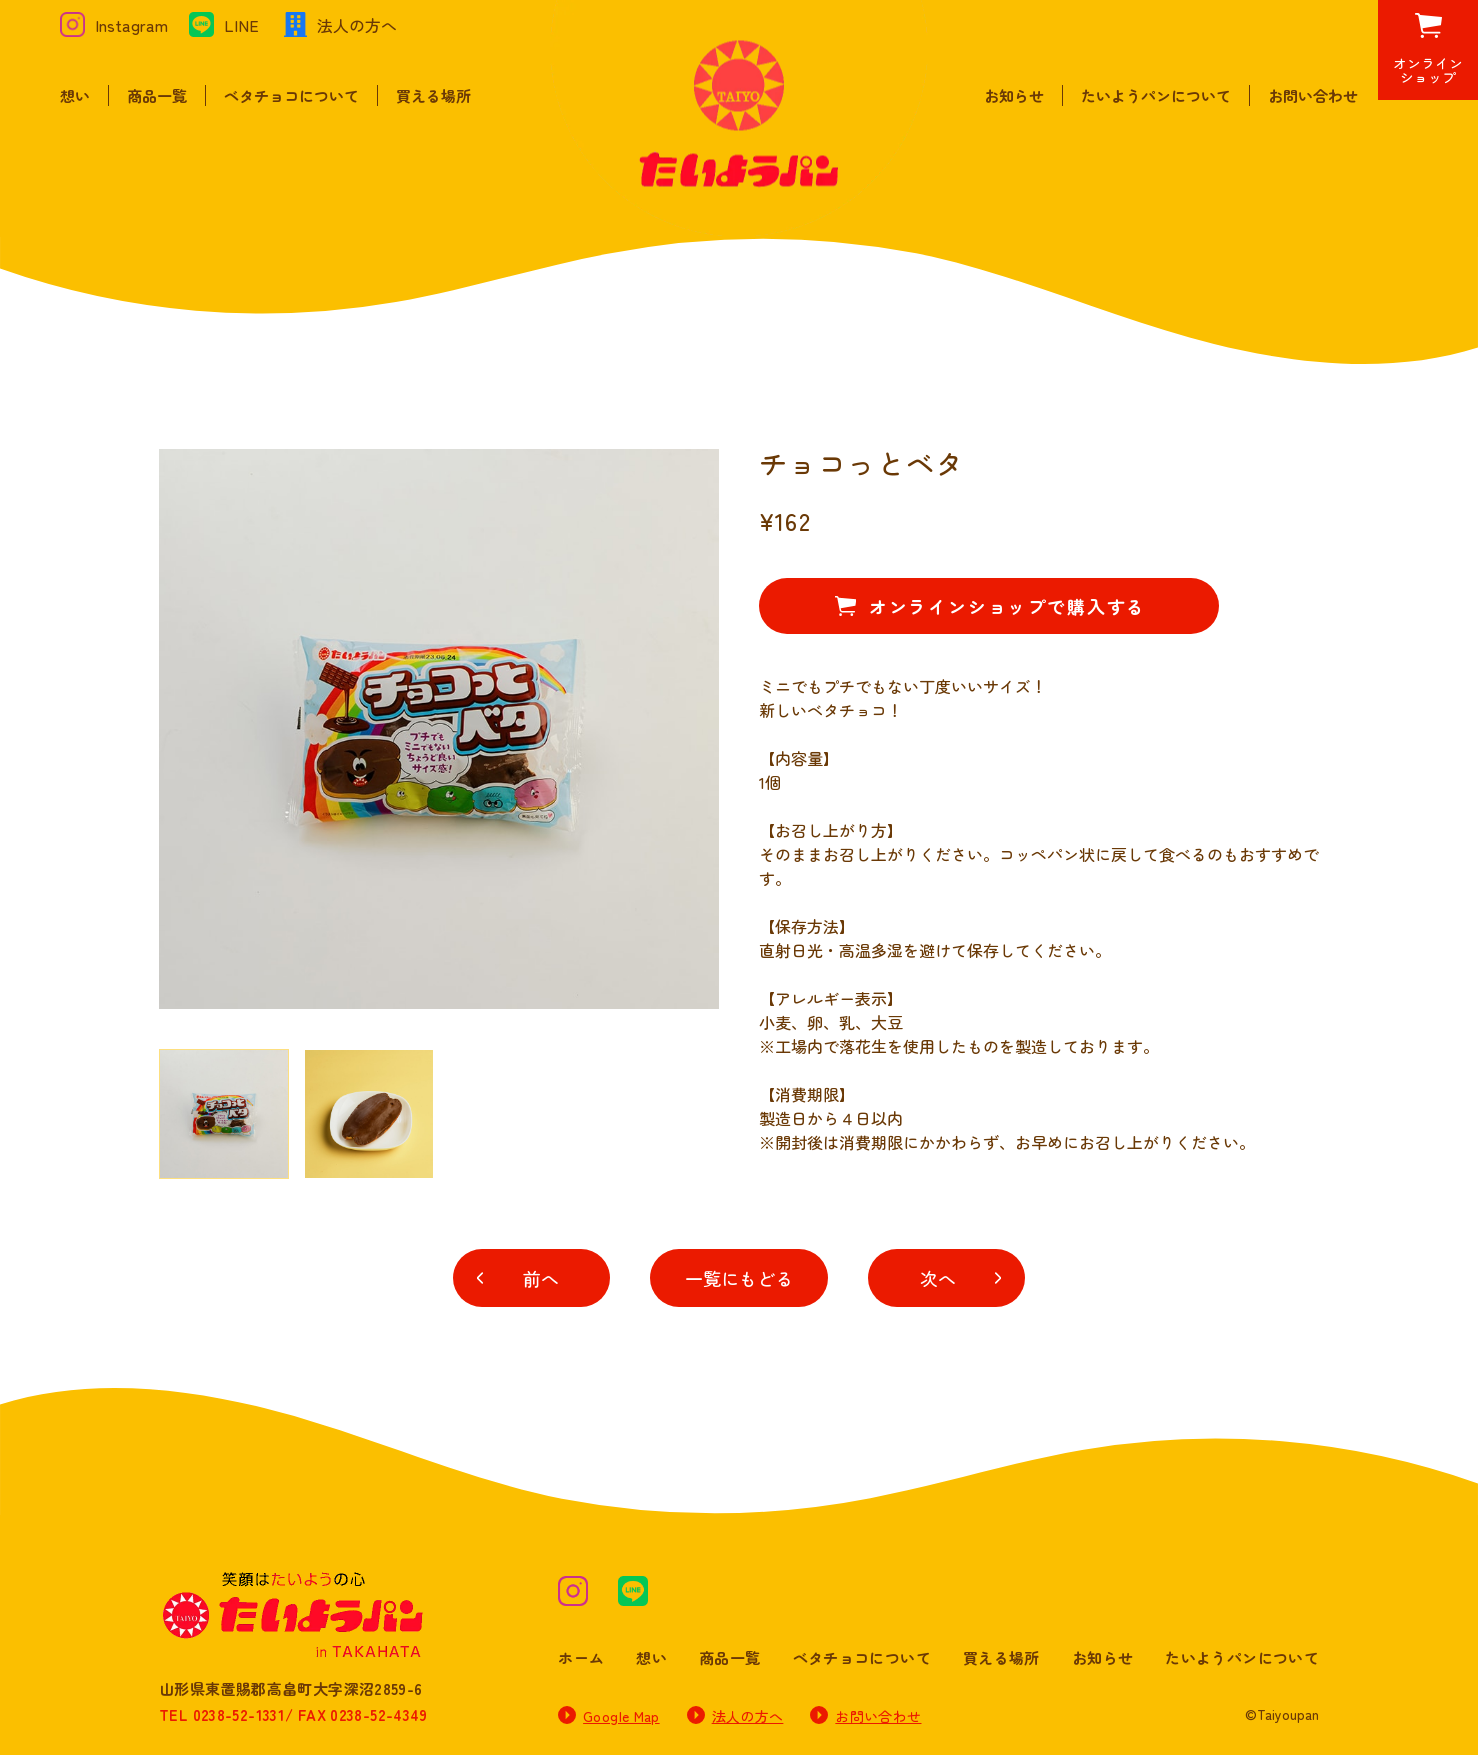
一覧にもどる (739, 1278)
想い (75, 95)
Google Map (621, 1716)
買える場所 (433, 95)
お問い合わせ (1313, 95)
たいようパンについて (1156, 95)
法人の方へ (748, 1716)
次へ (938, 1278)
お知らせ (1014, 95)
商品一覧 (157, 95)
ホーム (581, 1657)
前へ (541, 1278)
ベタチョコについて (291, 95)
